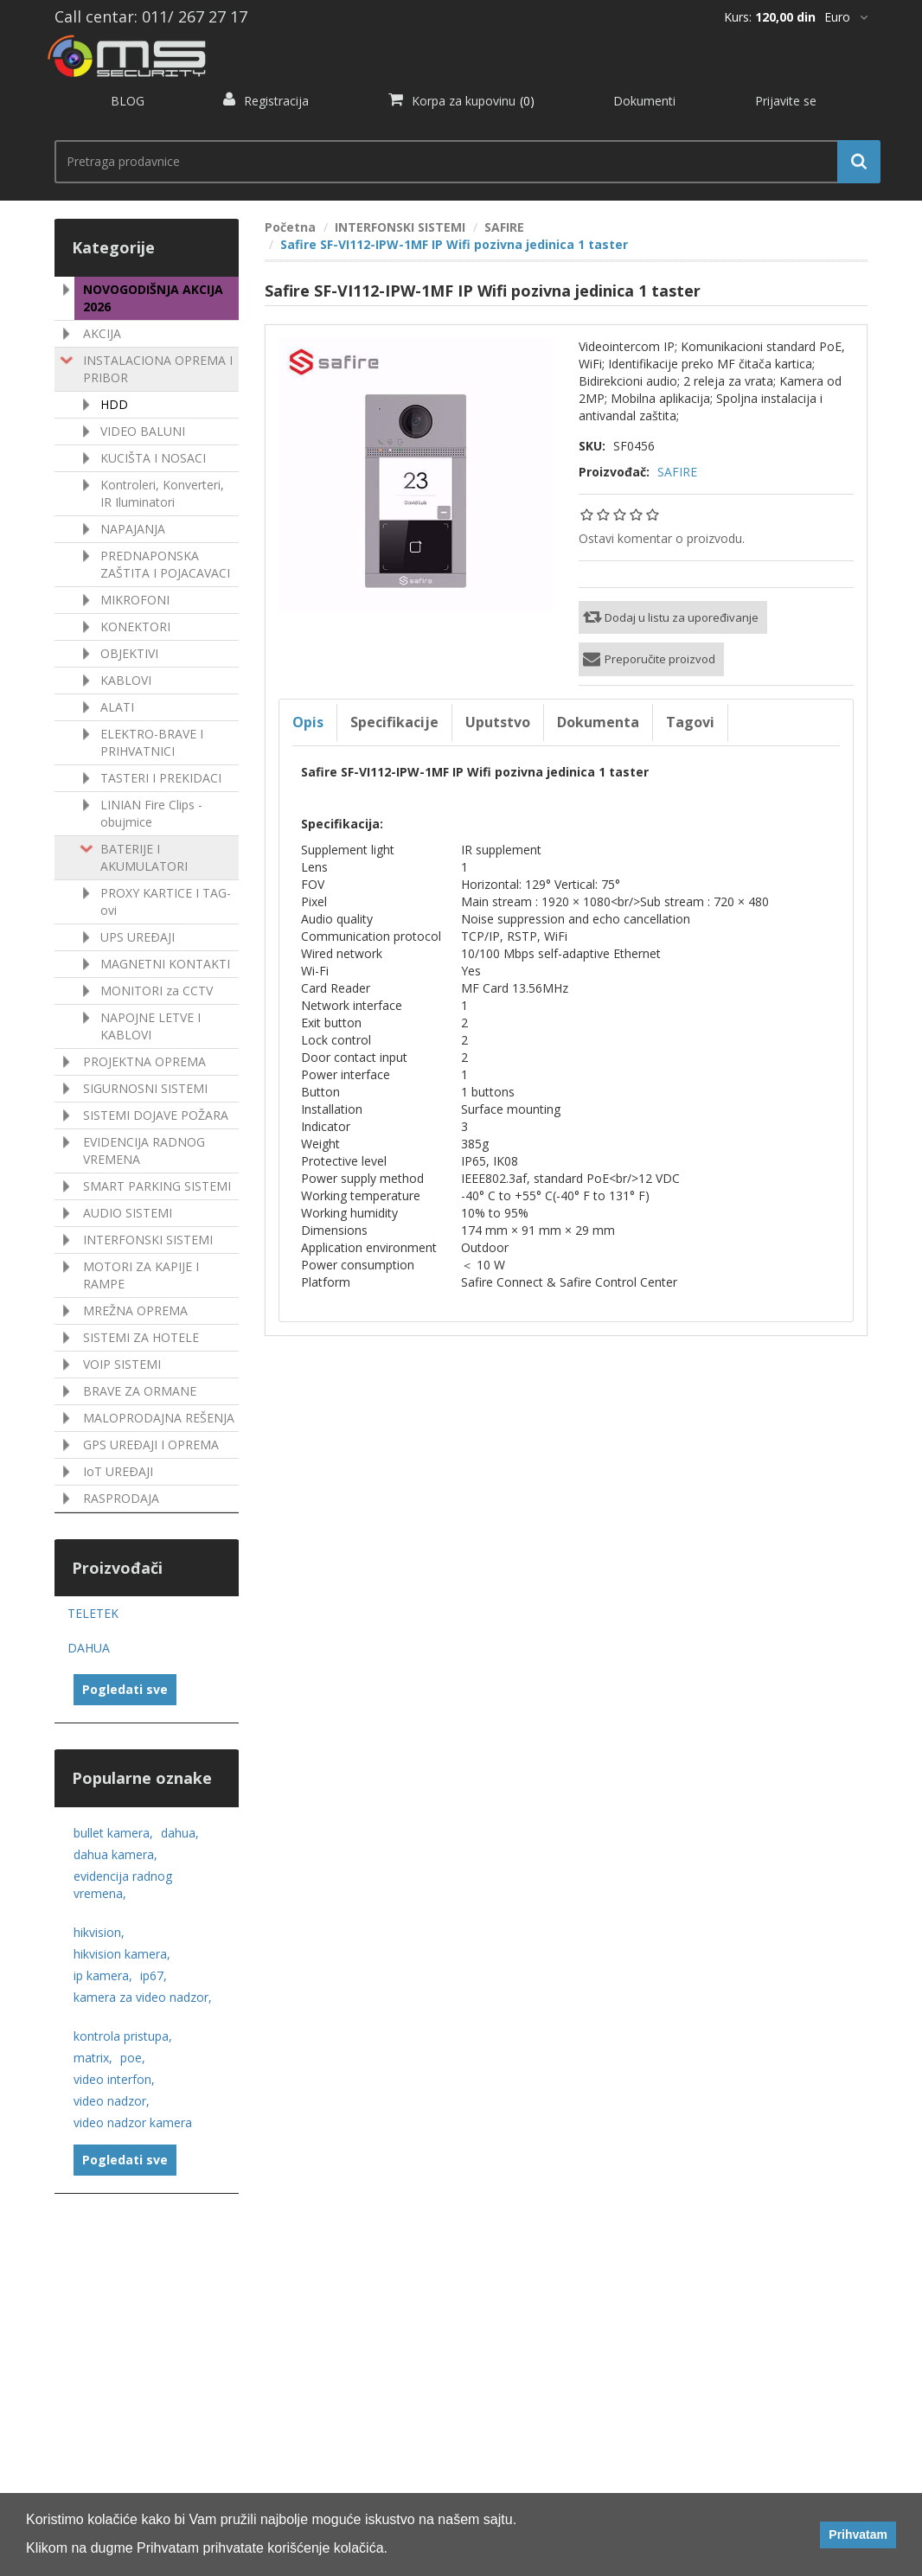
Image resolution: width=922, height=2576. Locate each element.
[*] (846, 17)
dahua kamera (115, 1854)
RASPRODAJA (121, 1498)
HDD (114, 404)
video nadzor (112, 2101)
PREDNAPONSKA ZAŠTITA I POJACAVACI (165, 564)
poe (132, 2057)
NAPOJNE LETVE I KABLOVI (150, 1026)
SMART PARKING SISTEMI (157, 1186)
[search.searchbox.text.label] (461, 161)
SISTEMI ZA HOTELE (141, 1337)
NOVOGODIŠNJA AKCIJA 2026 (153, 298)
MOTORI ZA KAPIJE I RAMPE (141, 1275)
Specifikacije (394, 722)
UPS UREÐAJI (137, 937)
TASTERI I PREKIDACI (160, 778)
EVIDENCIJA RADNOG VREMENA (144, 1150)
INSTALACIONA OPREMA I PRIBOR (158, 369)
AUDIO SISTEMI (127, 1213)
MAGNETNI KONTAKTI (165, 964)
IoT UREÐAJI (118, 1471)
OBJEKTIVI (129, 653)
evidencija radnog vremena (123, 1885)
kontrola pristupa (123, 2036)
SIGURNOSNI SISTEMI (145, 1088)
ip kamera (103, 1975)
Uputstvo (497, 722)
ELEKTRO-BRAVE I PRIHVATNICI (151, 742)
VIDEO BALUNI (142, 431)
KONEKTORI (135, 626)
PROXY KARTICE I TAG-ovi (165, 901)
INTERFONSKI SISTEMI (148, 1239)
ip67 (153, 1975)
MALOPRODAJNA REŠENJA (158, 1417)
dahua (180, 1833)
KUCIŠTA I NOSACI (153, 458)
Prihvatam (858, 2534)
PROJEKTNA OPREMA (144, 1061)
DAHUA (88, 1648)
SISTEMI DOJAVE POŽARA (155, 1115)
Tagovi (690, 722)
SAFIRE (677, 471)
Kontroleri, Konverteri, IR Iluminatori (162, 493)
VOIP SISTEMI (122, 1364)
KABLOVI (125, 680)
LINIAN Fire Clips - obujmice (151, 813)
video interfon (114, 2079)
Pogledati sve (125, 1689)
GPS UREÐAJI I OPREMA (151, 1444)
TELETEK (92, 1613)
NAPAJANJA (132, 529)
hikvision (99, 1932)
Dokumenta (598, 722)
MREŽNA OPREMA (135, 1310)
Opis (307, 722)
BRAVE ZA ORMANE (139, 1391)
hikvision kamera (122, 1954)
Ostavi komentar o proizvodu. (662, 538)
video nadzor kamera (133, 2122)
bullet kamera (113, 1833)
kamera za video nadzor (143, 1997)
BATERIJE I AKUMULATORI (144, 857)
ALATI (117, 707)
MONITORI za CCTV (156, 990)
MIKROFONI (135, 599)
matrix (93, 2057)
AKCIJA (102, 333)
